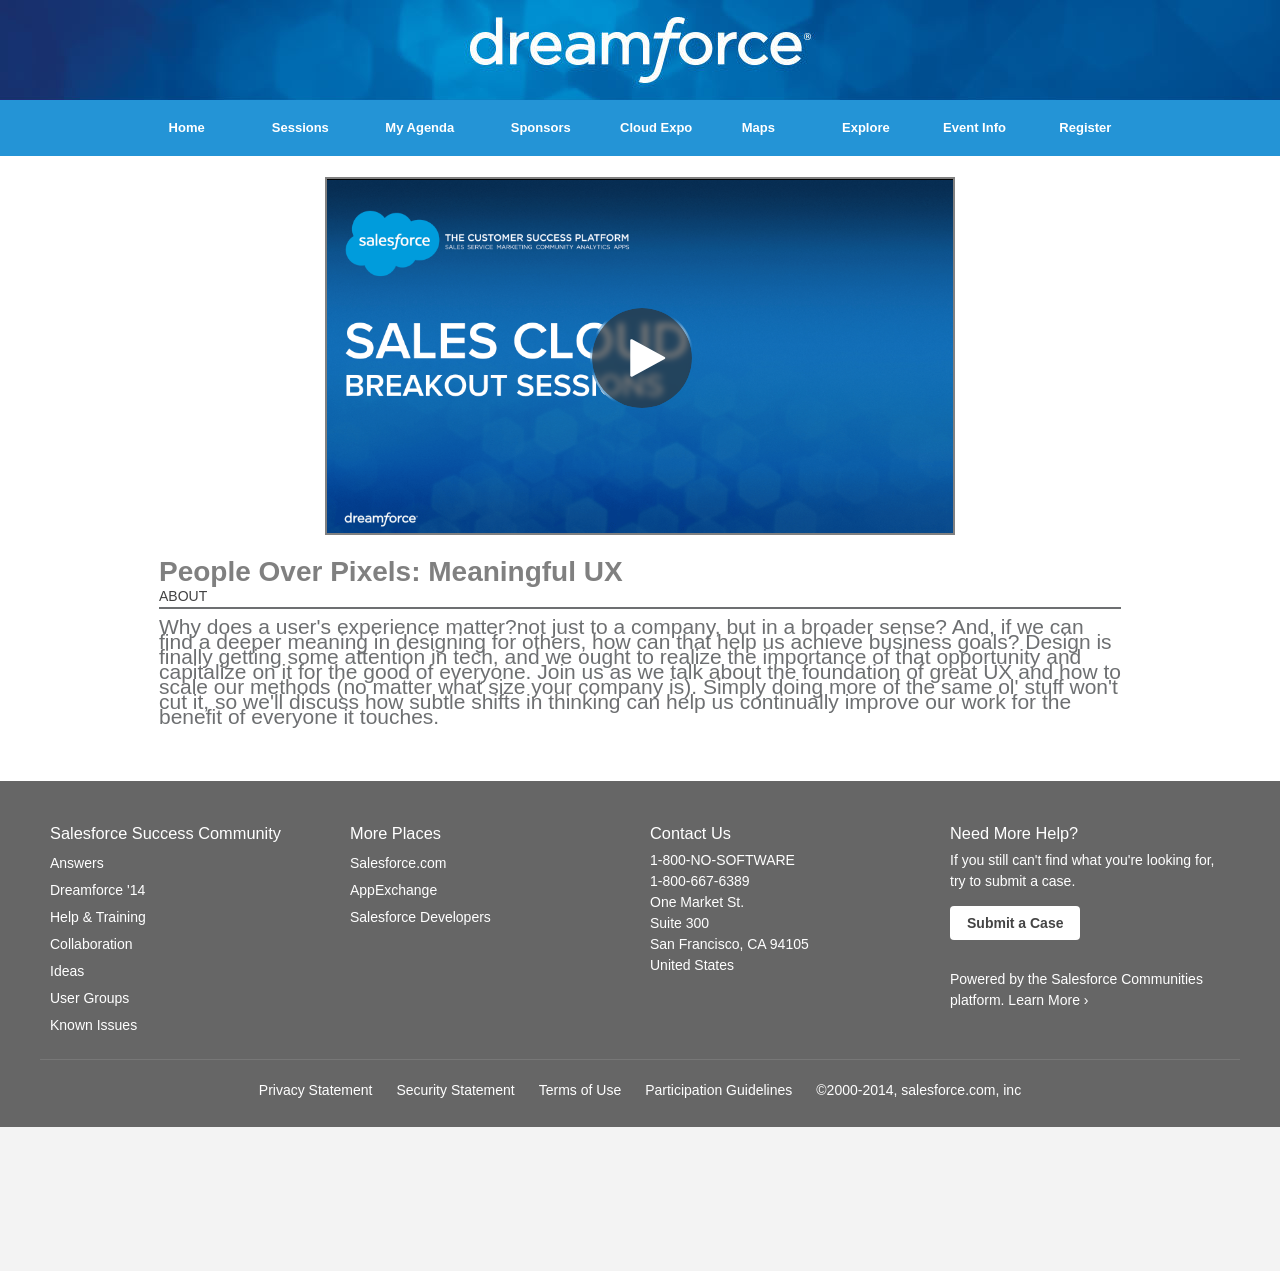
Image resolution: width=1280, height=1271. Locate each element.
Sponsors (541, 127)
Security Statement (455, 1090)
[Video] (640, 356)
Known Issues (93, 1025)
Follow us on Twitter (383, 953)
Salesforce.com (398, 863)
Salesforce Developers (420, 917)
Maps (758, 127)
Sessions (300, 127)
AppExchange (393, 890)
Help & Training (98, 917)
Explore (866, 127)
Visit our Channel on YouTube (415, 953)
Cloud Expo (656, 127)
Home (187, 127)
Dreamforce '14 (97, 890)
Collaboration (91, 944)
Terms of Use (580, 1090)
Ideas (67, 971)
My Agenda (419, 127)
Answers (77, 863)
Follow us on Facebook (358, 953)
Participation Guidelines (718, 1090)
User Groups (89, 998)
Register (1085, 127)
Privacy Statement (316, 1090)
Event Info (974, 127)
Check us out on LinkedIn (479, 953)
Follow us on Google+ (447, 953)
